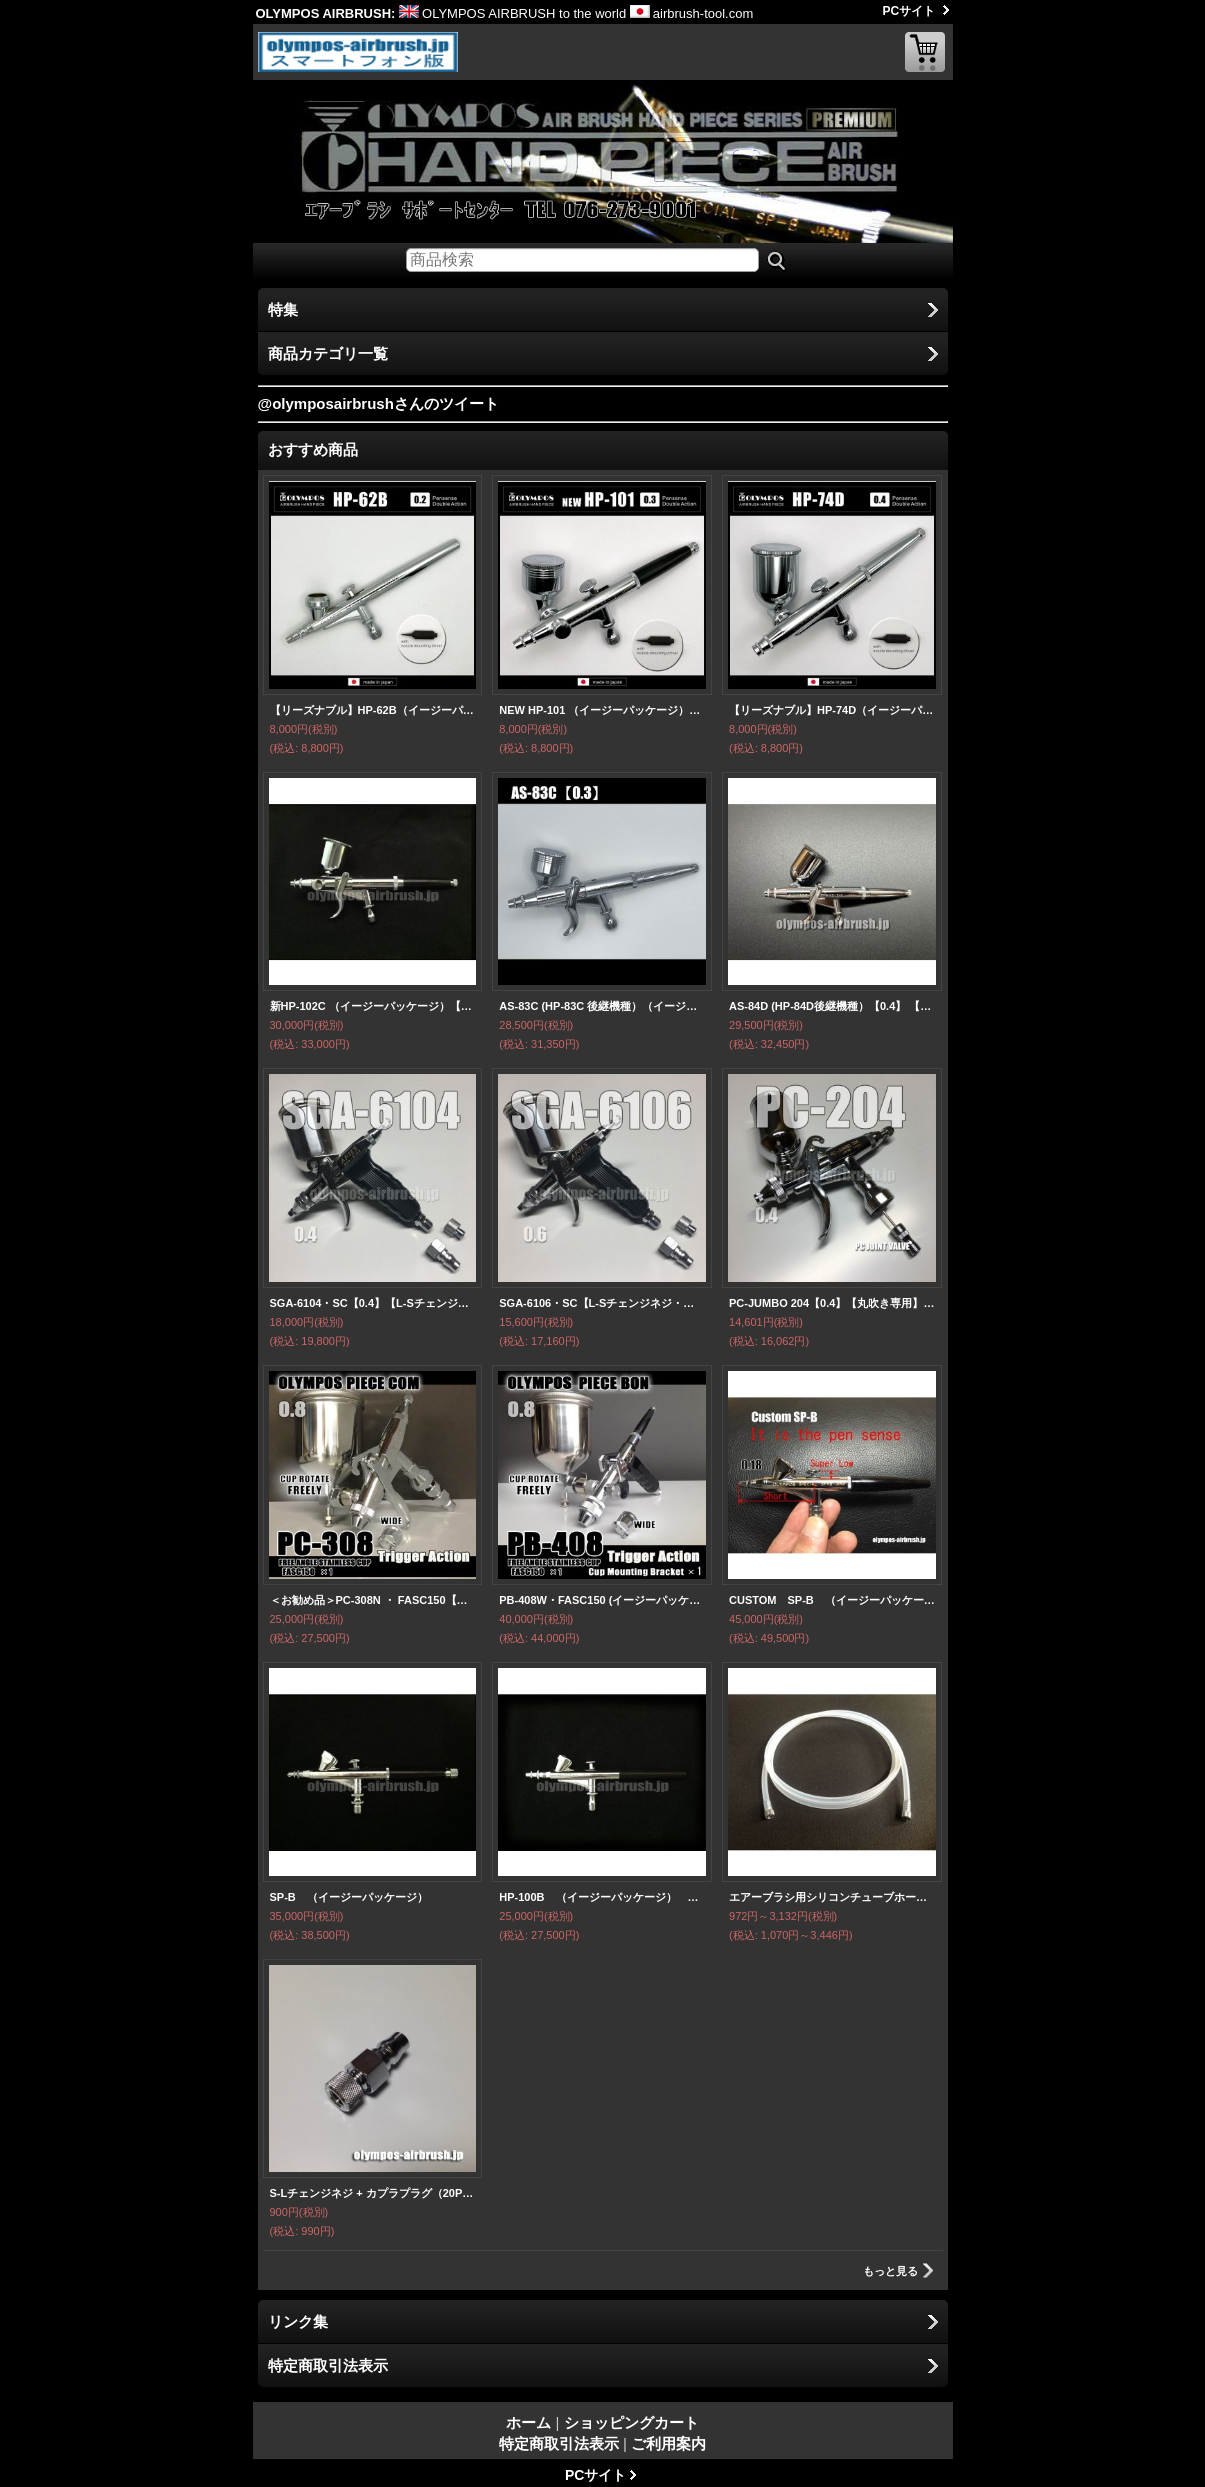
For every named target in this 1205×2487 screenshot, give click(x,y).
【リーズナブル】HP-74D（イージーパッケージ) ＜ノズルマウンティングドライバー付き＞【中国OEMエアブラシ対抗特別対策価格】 (832, 710)
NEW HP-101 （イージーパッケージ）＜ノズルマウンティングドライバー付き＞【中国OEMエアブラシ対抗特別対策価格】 (602, 710)
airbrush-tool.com (691, 13)
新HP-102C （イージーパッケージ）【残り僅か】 (373, 1006)
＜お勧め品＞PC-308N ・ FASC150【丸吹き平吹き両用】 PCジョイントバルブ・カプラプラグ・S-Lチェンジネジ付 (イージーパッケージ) (373, 1600)
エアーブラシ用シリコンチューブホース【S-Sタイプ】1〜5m (832, 1897)
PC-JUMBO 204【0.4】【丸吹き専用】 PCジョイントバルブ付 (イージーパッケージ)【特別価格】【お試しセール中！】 (832, 1303)
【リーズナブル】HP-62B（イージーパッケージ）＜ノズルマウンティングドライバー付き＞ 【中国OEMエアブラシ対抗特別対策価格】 (373, 710)
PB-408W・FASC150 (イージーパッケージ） (602, 1600)
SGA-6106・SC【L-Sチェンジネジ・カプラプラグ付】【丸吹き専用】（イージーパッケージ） (602, 1303)
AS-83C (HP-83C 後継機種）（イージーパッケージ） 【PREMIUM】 (602, 1006)
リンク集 (298, 2321)
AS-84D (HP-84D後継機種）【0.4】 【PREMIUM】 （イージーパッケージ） (832, 1006)
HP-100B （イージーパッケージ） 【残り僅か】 (602, 1897)
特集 (283, 309)
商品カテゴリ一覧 (328, 353)
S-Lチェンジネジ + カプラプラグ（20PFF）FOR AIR (373, 2193)
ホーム (528, 2422)
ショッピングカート (925, 52)
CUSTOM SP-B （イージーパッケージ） (832, 1600)
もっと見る (890, 2271)
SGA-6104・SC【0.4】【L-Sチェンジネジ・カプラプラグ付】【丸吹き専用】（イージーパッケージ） (373, 1303)
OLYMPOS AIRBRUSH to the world (512, 13)
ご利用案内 (668, 2443)
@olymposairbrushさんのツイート (378, 403)
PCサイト (909, 11)
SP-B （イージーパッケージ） (349, 1897)
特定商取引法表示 (328, 2365)
